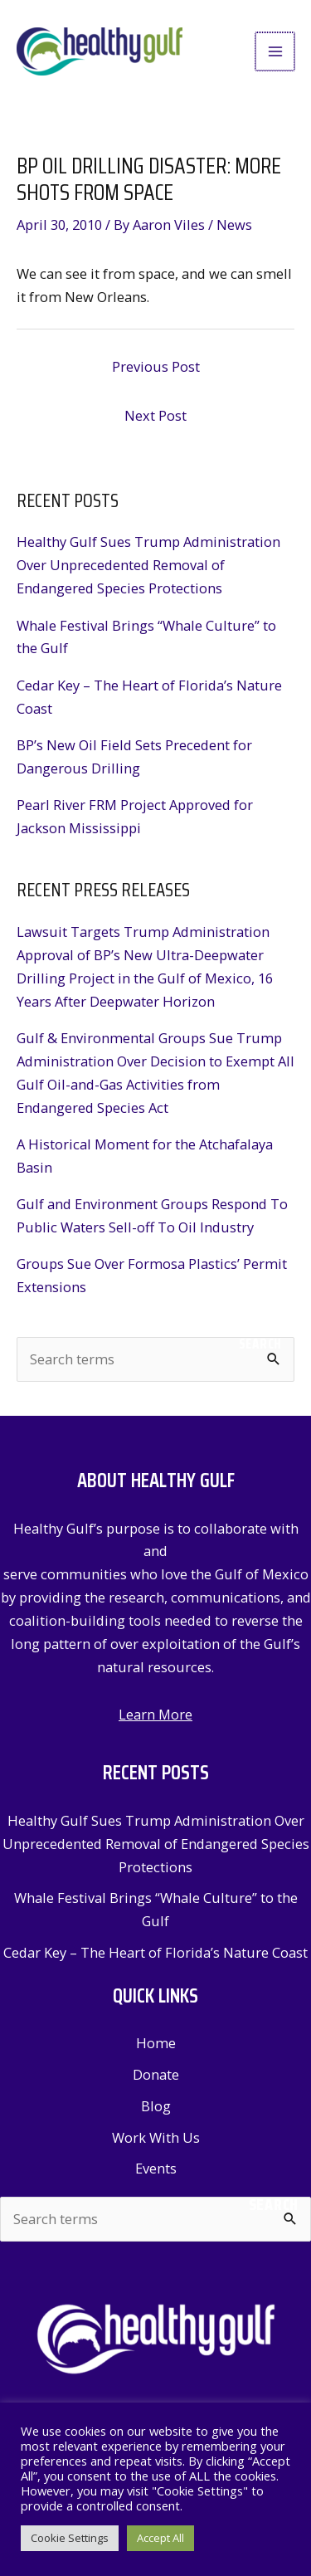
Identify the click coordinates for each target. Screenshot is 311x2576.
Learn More (155, 1714)
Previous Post (156, 366)
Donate (156, 2074)
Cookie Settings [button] (70, 2537)
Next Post (155, 415)
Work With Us (156, 2137)
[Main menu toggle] (275, 52)
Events (156, 2168)
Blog (156, 2105)
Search (260, 1343)
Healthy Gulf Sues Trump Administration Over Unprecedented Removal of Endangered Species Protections (148, 565)
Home (156, 2042)
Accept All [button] (160, 2537)
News (234, 224)
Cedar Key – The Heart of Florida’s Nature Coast (155, 1952)
